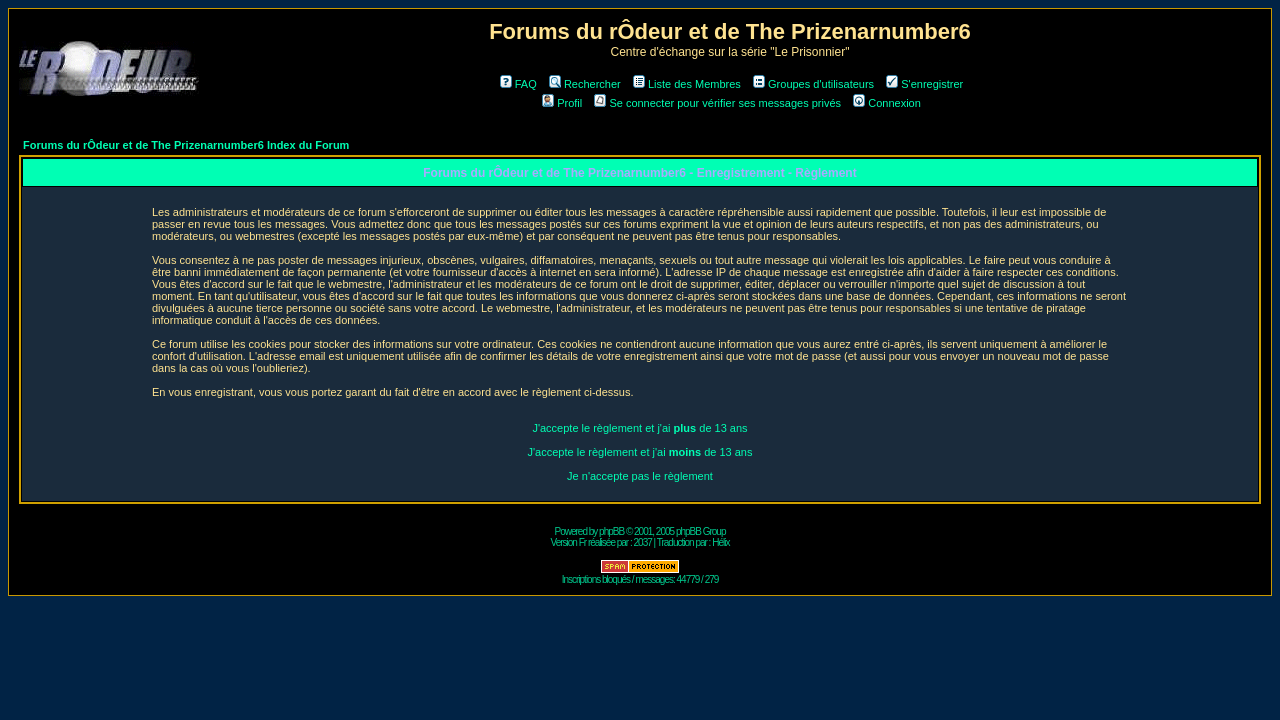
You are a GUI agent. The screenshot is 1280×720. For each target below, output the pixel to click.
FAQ (518, 84)
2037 (643, 542)
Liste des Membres (687, 84)
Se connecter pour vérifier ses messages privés (717, 103)
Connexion (887, 103)
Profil (562, 103)
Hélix (720, 542)
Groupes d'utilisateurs (813, 84)
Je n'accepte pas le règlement (640, 476)
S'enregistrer (924, 84)
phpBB (611, 531)
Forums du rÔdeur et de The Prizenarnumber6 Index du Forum (186, 145)
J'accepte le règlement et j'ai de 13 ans (639, 428)
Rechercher (585, 84)
